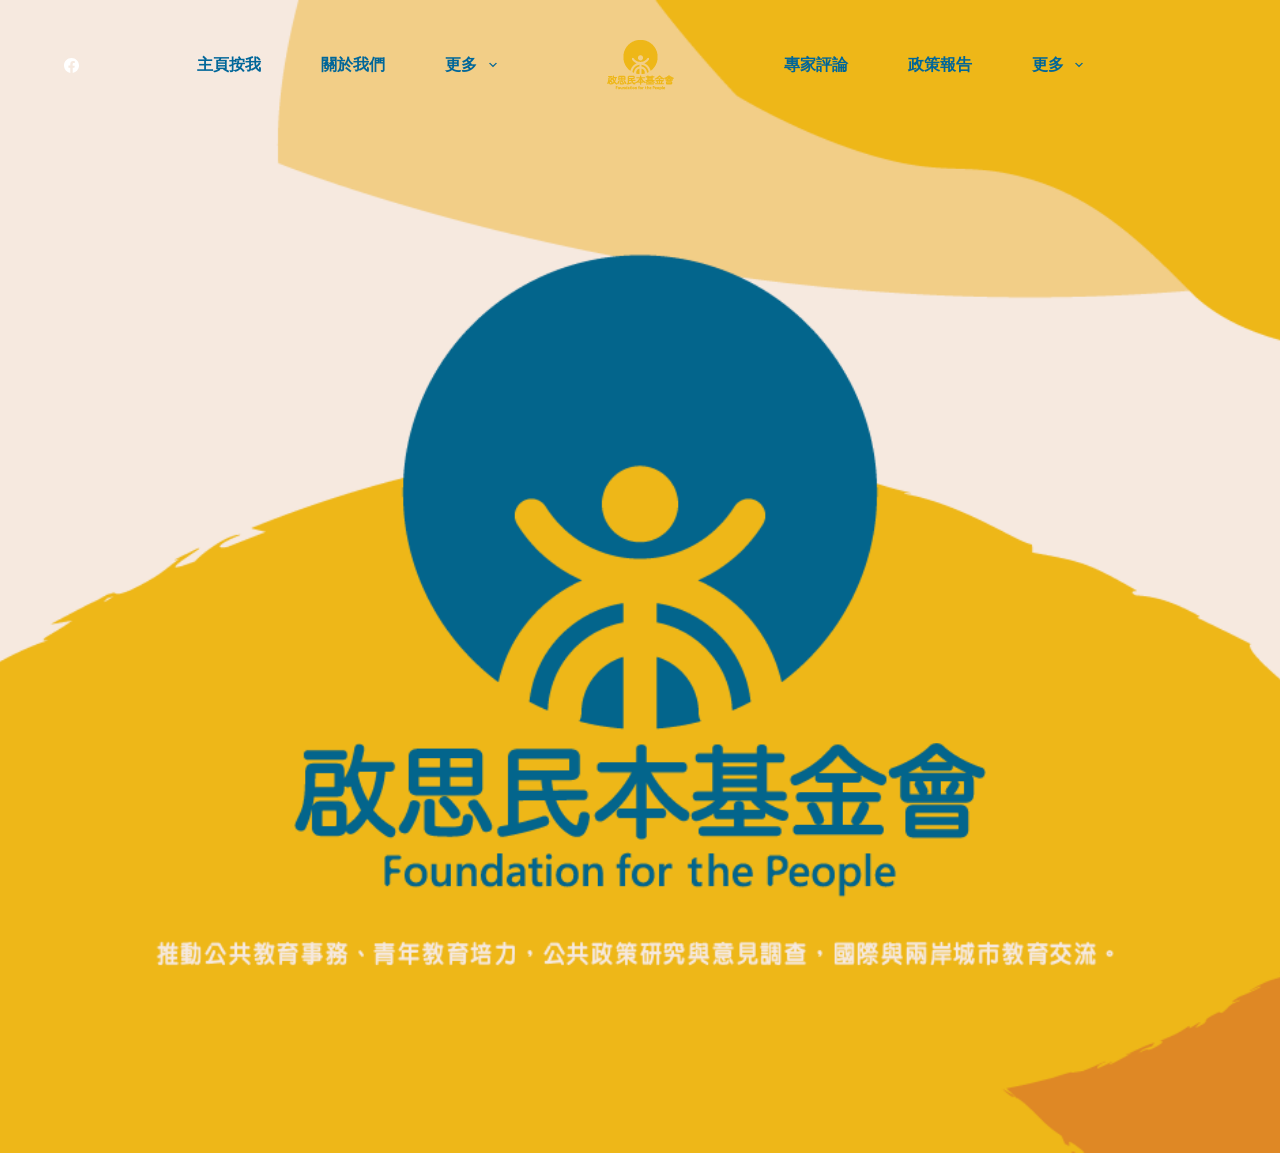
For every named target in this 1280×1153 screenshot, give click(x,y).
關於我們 (353, 64)
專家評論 (816, 64)
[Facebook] (71, 65)
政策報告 (940, 64)
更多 (474, 65)
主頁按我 (229, 64)
